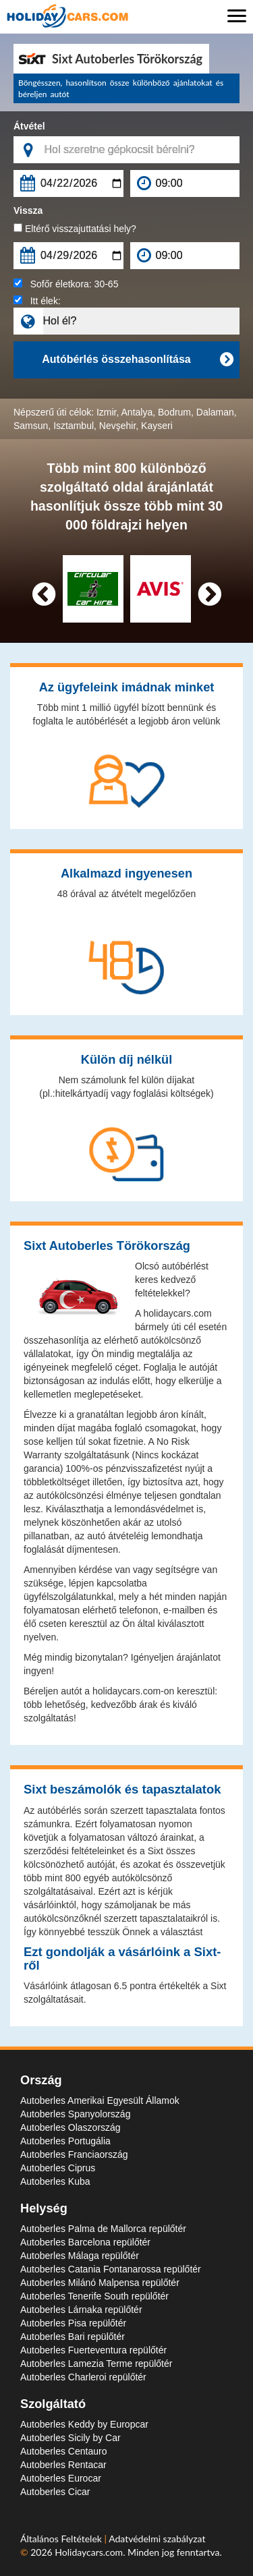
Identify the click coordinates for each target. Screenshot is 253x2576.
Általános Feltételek (62, 2538)
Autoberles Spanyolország (75, 2114)
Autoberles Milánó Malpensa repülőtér (99, 2282)
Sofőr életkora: (65, 284)
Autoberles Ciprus (57, 2168)
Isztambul (73, 425)
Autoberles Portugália (65, 2141)
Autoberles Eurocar (60, 2478)
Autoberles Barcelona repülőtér (85, 2242)
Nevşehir (117, 425)
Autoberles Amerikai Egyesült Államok (99, 2100)
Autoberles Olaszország (70, 2127)
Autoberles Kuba (55, 2181)
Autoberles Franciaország (74, 2154)
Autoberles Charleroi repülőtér (83, 2377)
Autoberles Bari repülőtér (72, 2336)
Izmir (106, 412)
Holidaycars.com (89, 2552)
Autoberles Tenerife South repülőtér (94, 2296)
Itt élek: (37, 300)
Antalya (137, 412)
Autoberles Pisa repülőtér (73, 2323)
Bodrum (174, 412)
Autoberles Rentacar (63, 2464)
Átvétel (29, 126)
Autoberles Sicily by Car (70, 2437)
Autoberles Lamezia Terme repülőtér (96, 2363)
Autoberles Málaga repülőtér (79, 2255)
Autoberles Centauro (63, 2451)
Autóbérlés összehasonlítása (137, 359)
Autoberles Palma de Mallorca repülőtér (103, 2228)
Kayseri (157, 425)
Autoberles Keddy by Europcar (84, 2424)
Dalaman (215, 412)
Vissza (28, 210)
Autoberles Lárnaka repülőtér (81, 2309)
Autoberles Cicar (55, 2491)
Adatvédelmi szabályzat (157, 2538)
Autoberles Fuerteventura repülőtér (93, 2350)
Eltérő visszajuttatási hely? (74, 228)
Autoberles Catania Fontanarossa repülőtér (110, 2269)
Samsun (30, 425)
